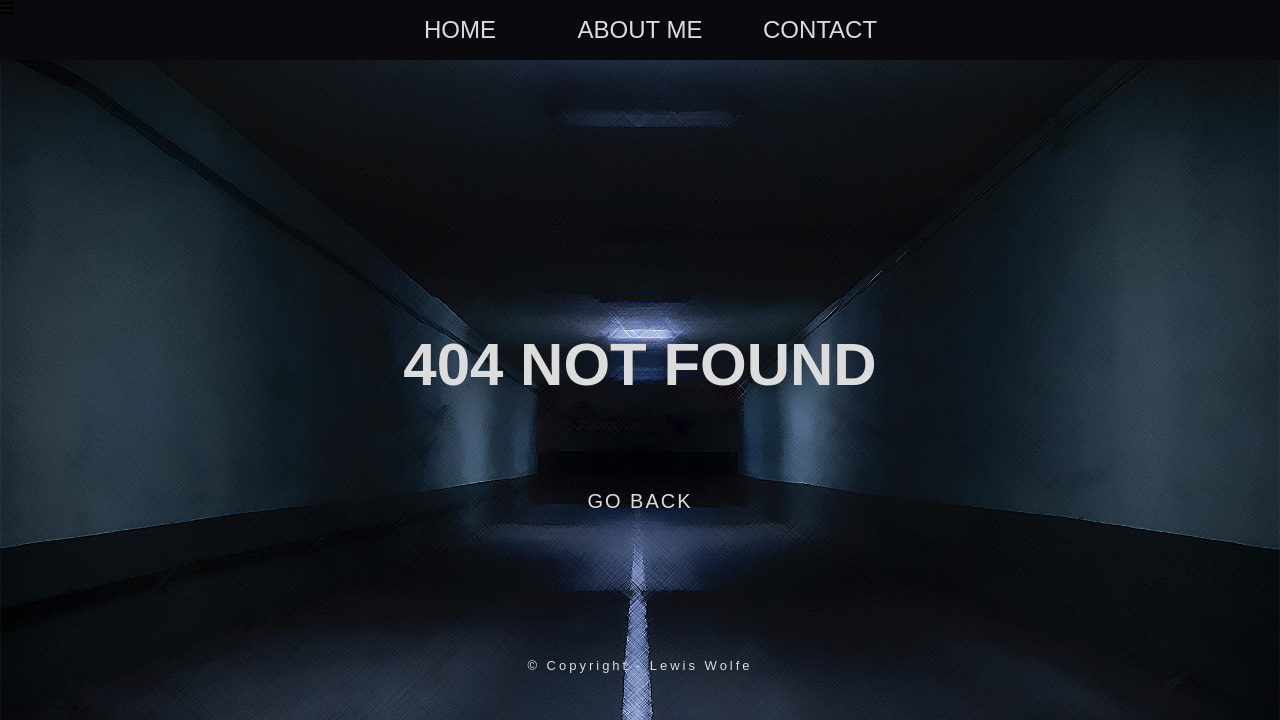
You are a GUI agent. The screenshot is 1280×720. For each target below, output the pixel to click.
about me (640, 29)
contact (820, 29)
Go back (639, 501)
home (460, 29)
